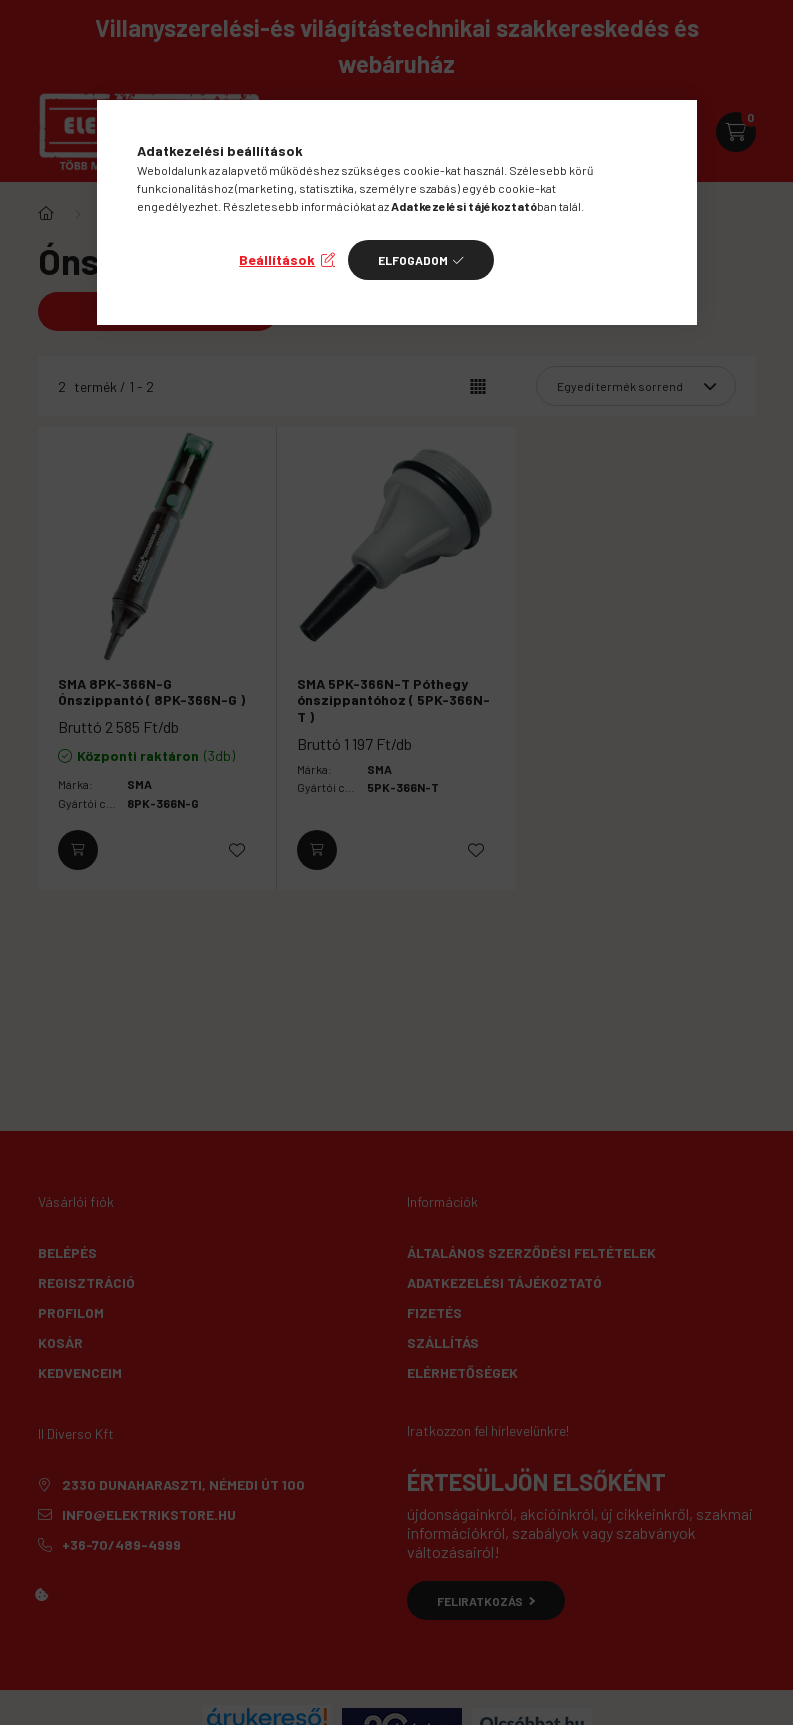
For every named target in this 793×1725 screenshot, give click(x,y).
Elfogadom (413, 260)
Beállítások (277, 259)
